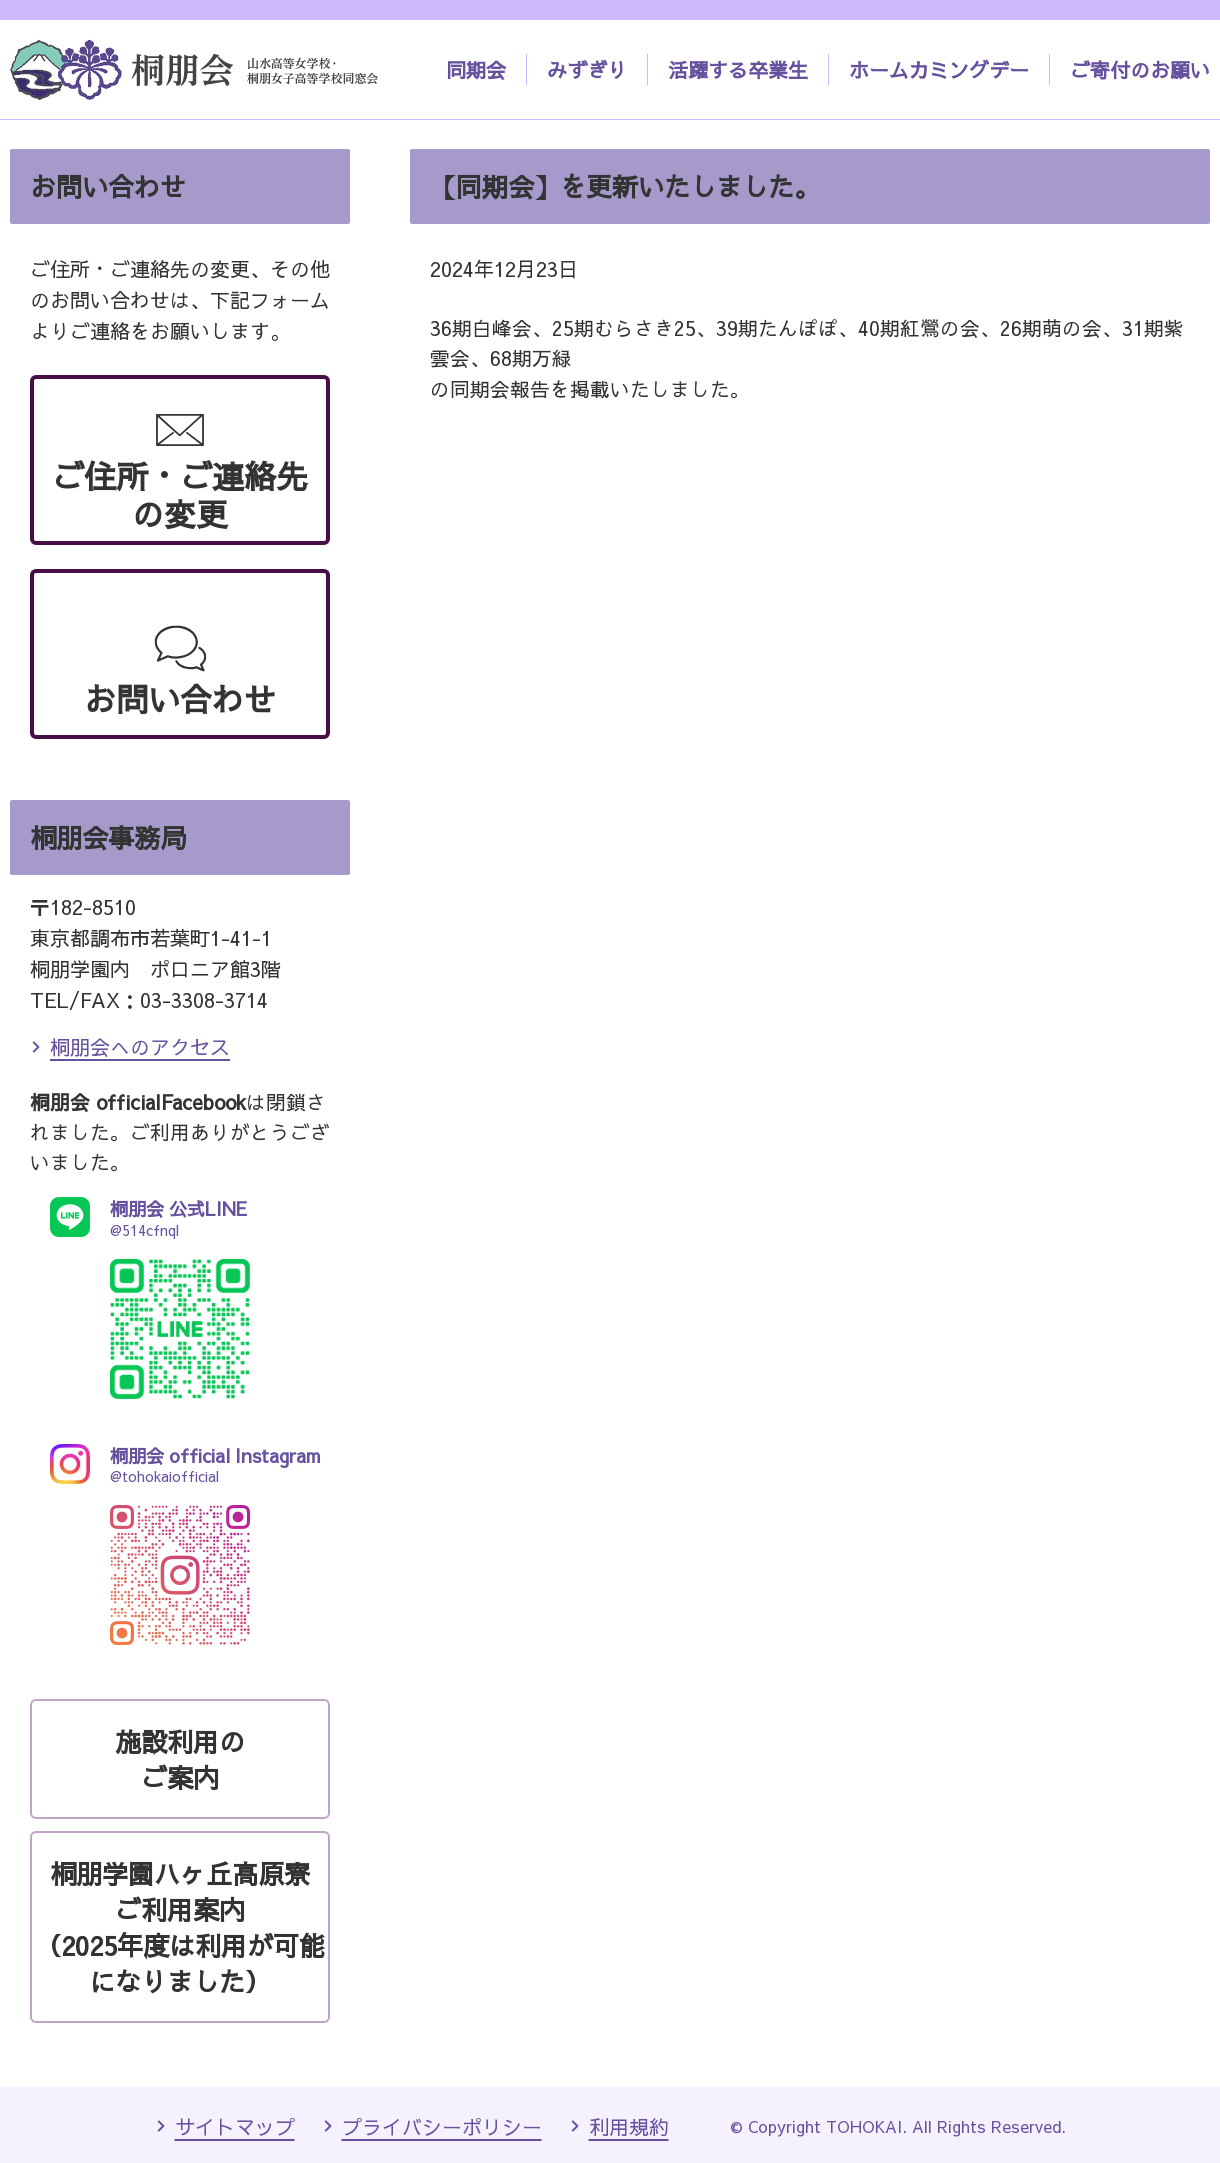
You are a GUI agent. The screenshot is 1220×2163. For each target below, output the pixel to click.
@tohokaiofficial (180, 1464)
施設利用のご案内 (180, 1759)
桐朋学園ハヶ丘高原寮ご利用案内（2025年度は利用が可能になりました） (180, 1927)
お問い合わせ (180, 698)
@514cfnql (180, 1217)
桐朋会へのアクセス (140, 1046)
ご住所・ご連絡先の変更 (180, 494)
